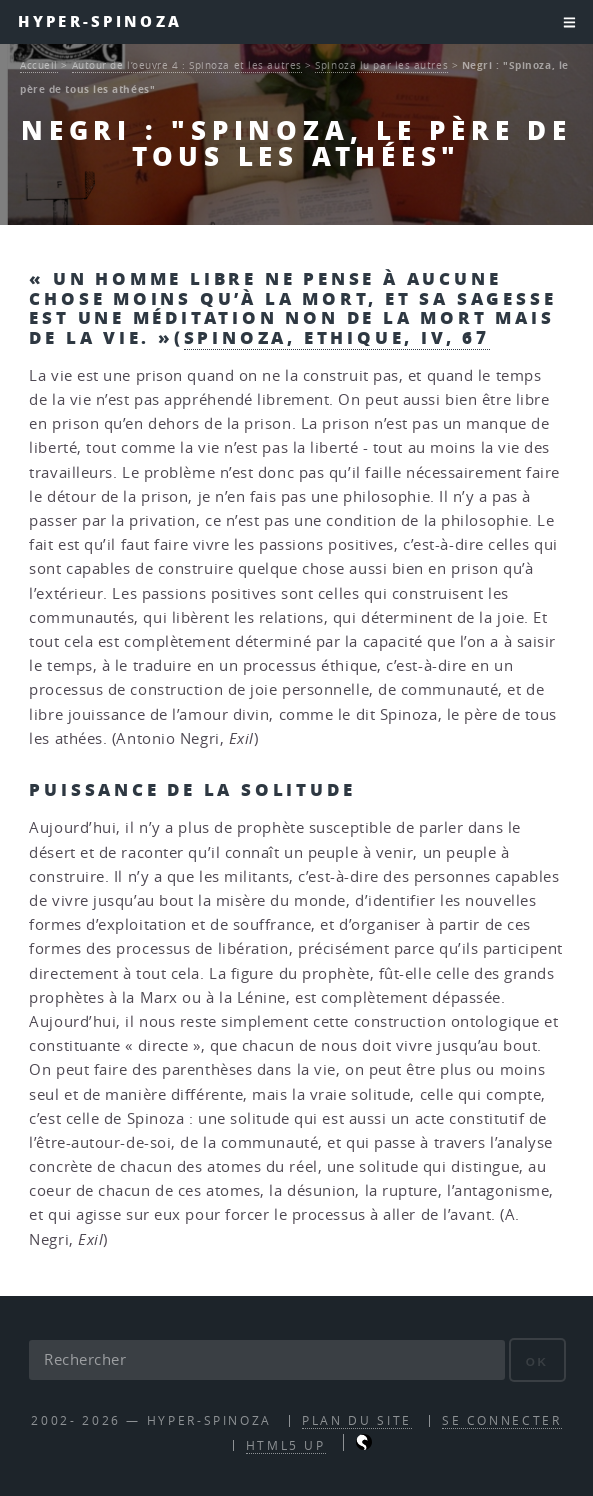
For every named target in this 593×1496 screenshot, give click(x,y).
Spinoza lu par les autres (381, 65)
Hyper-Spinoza (100, 21)
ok (537, 1361)
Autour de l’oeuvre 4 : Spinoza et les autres (187, 65)
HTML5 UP (286, 1445)
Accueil (39, 65)
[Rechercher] (266, 1360)
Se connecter (502, 1420)
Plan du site (357, 1420)
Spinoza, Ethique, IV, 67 (337, 337)
